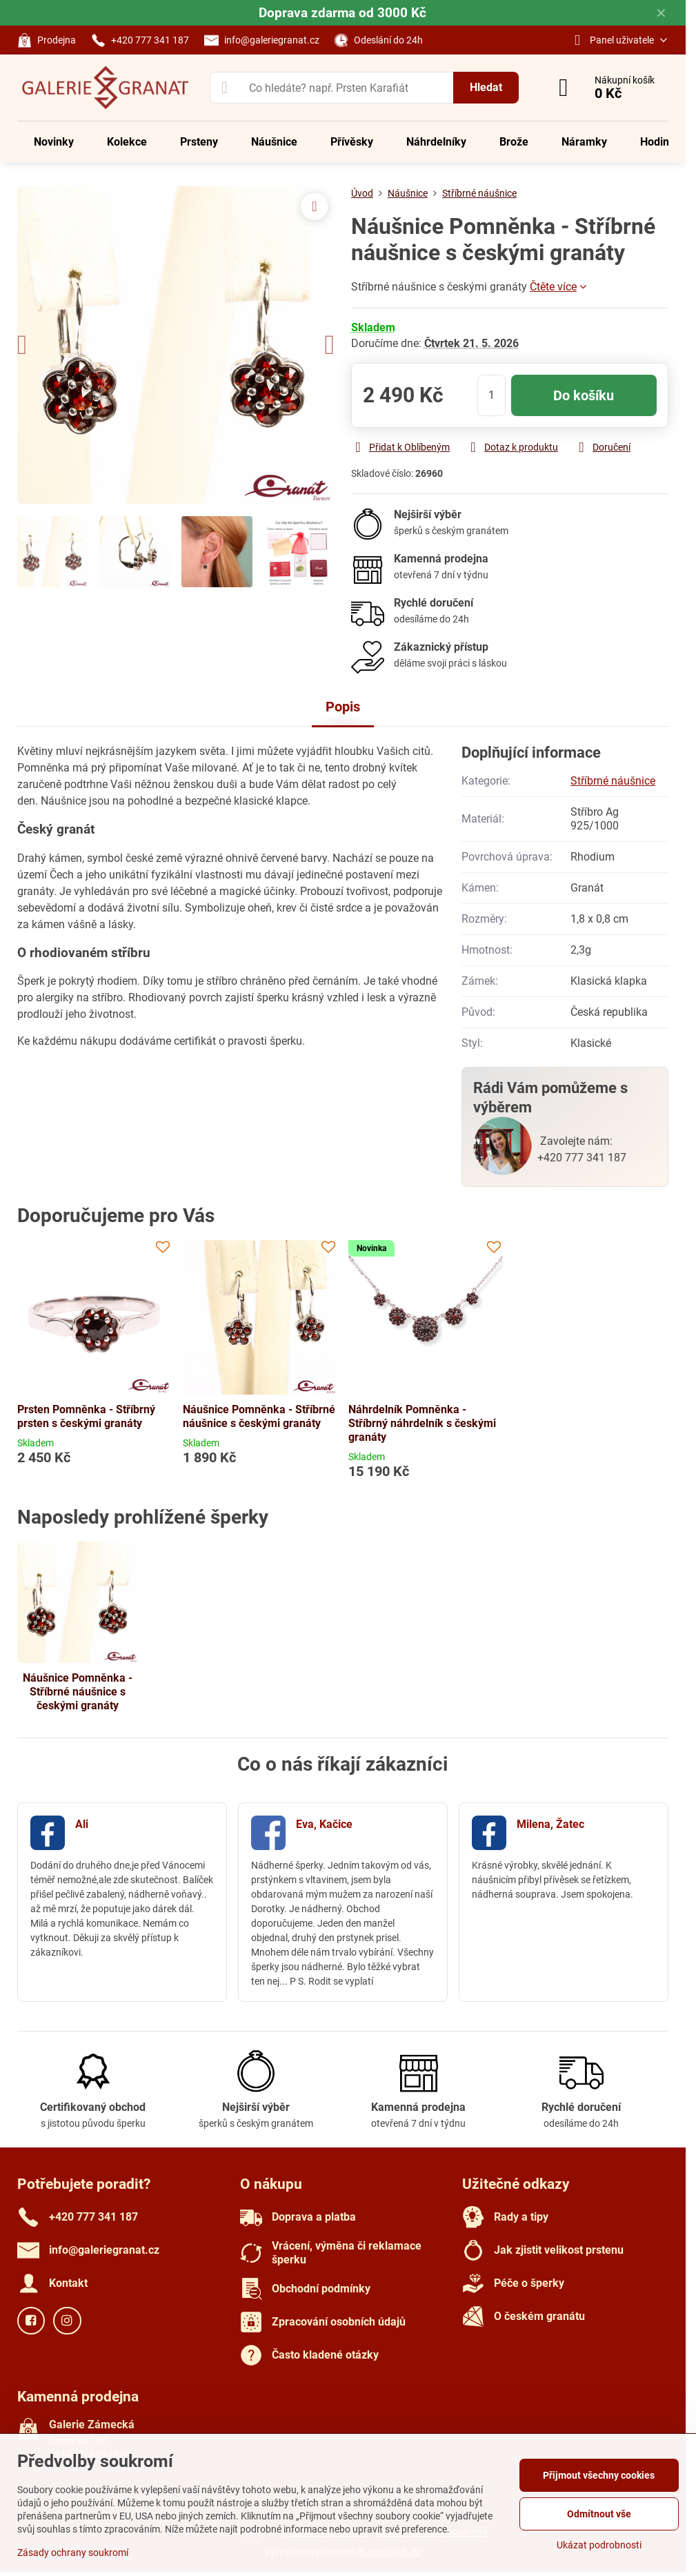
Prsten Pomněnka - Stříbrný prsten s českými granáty (86, 1416)
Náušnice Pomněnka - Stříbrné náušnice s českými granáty (259, 1416)
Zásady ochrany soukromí (72, 2552)
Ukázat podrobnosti (599, 2544)
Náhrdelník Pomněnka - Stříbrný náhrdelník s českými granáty (422, 1423)
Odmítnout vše (599, 2513)
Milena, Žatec (550, 1824)
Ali (81, 1824)
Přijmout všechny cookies (599, 2475)
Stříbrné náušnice (612, 780)
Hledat (486, 87)
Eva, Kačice (324, 1824)
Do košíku (583, 395)
